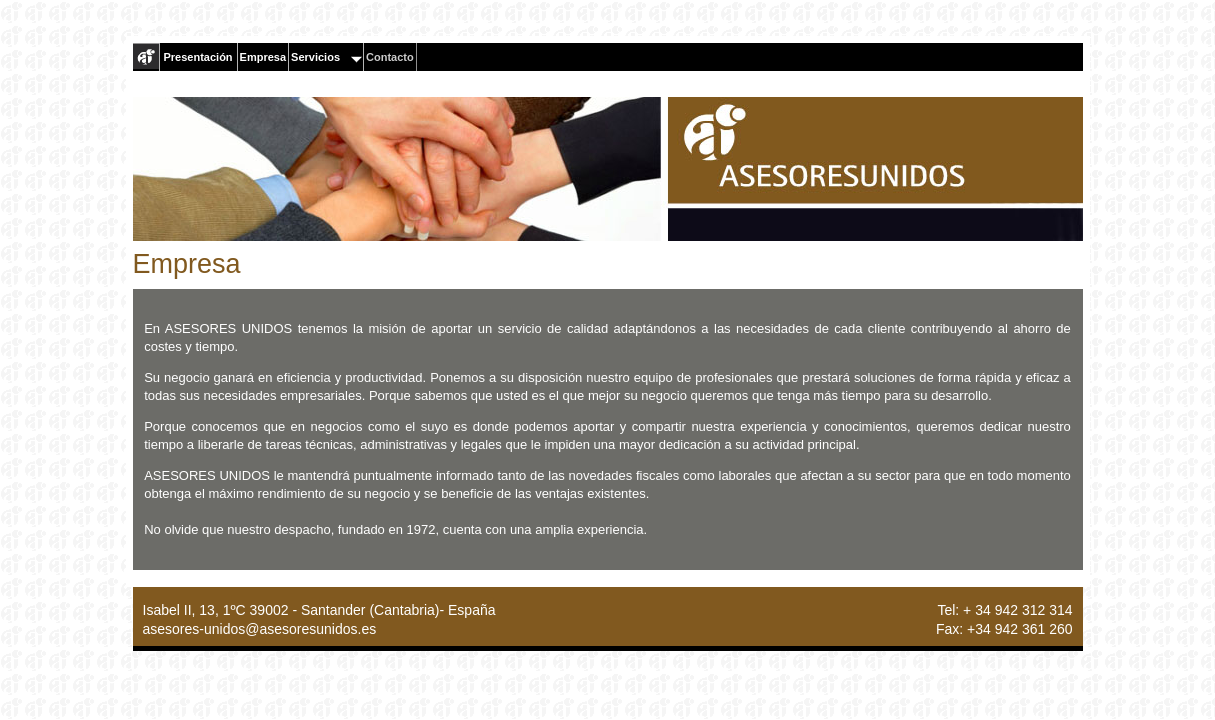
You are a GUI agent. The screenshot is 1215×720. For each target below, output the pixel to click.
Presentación (198, 57)
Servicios (326, 57)
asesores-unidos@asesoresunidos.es (260, 629)
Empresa (263, 57)
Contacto (390, 57)
